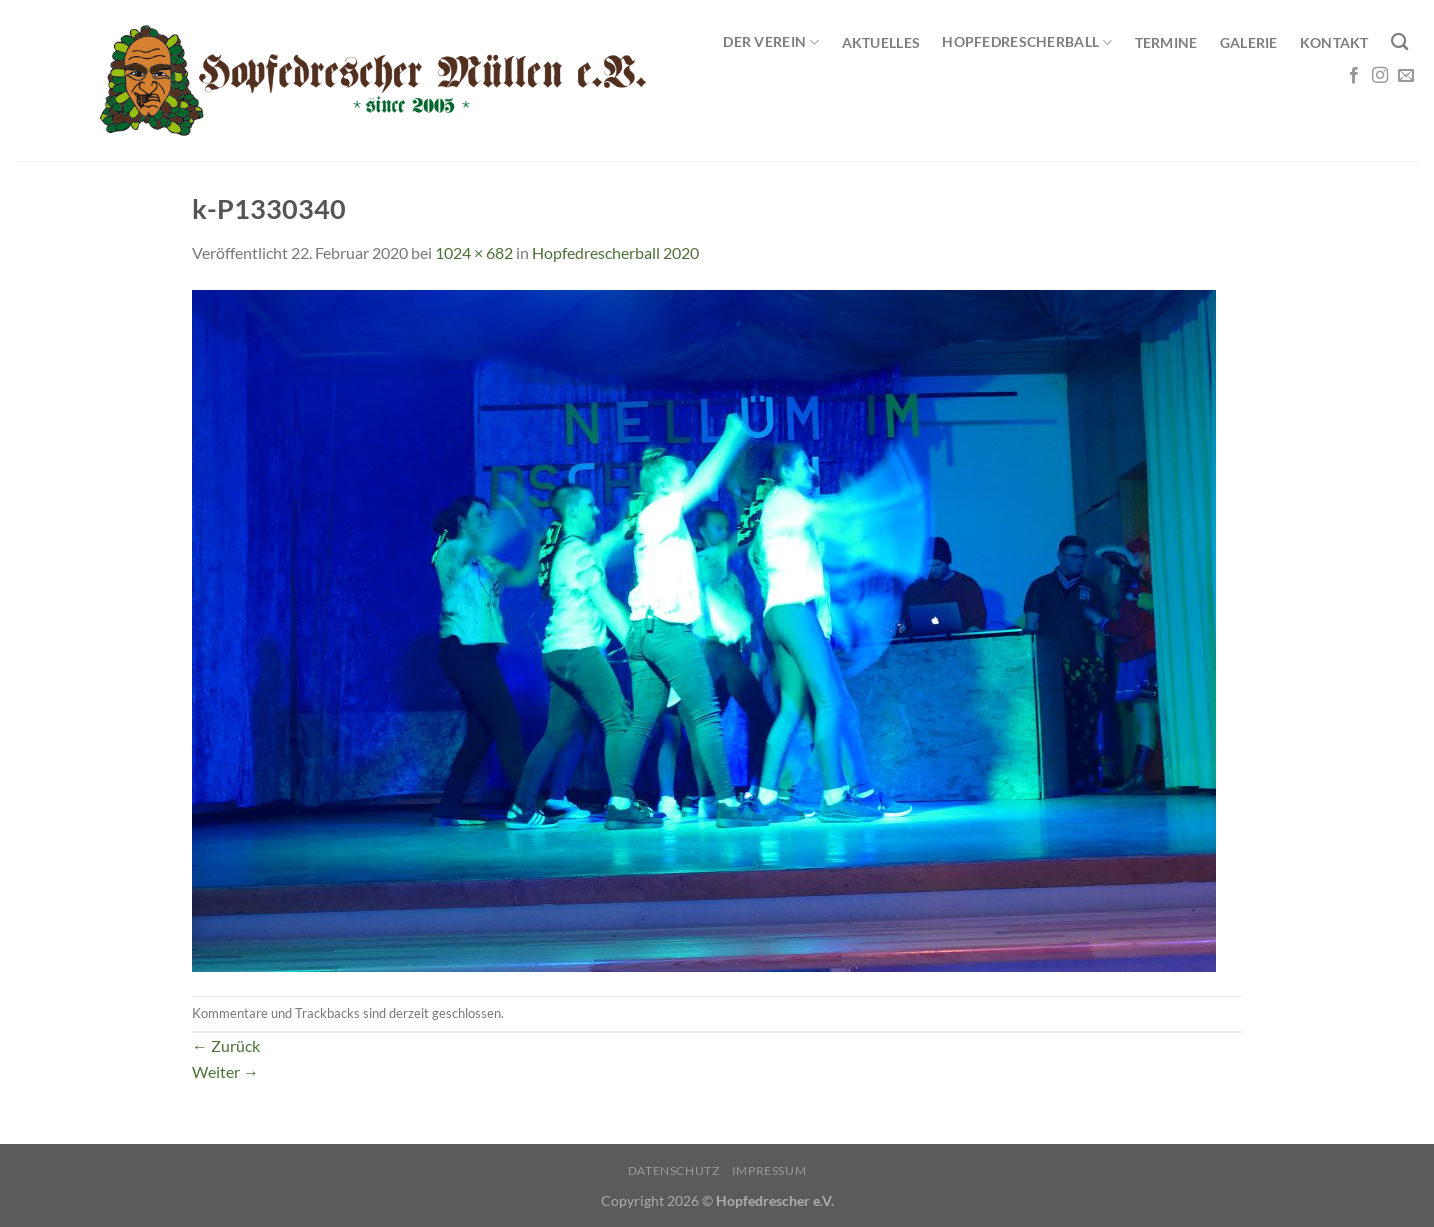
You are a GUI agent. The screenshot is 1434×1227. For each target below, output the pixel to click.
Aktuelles (881, 42)
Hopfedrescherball (1027, 42)
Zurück (226, 1045)
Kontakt (1334, 42)
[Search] (1399, 42)
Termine (1166, 42)
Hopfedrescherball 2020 (615, 252)
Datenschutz (674, 1170)
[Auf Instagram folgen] (1380, 76)
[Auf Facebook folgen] (1354, 76)
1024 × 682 (474, 252)
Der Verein (771, 42)
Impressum (769, 1170)
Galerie (1249, 42)
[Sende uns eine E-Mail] (1406, 76)
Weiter (225, 1071)
